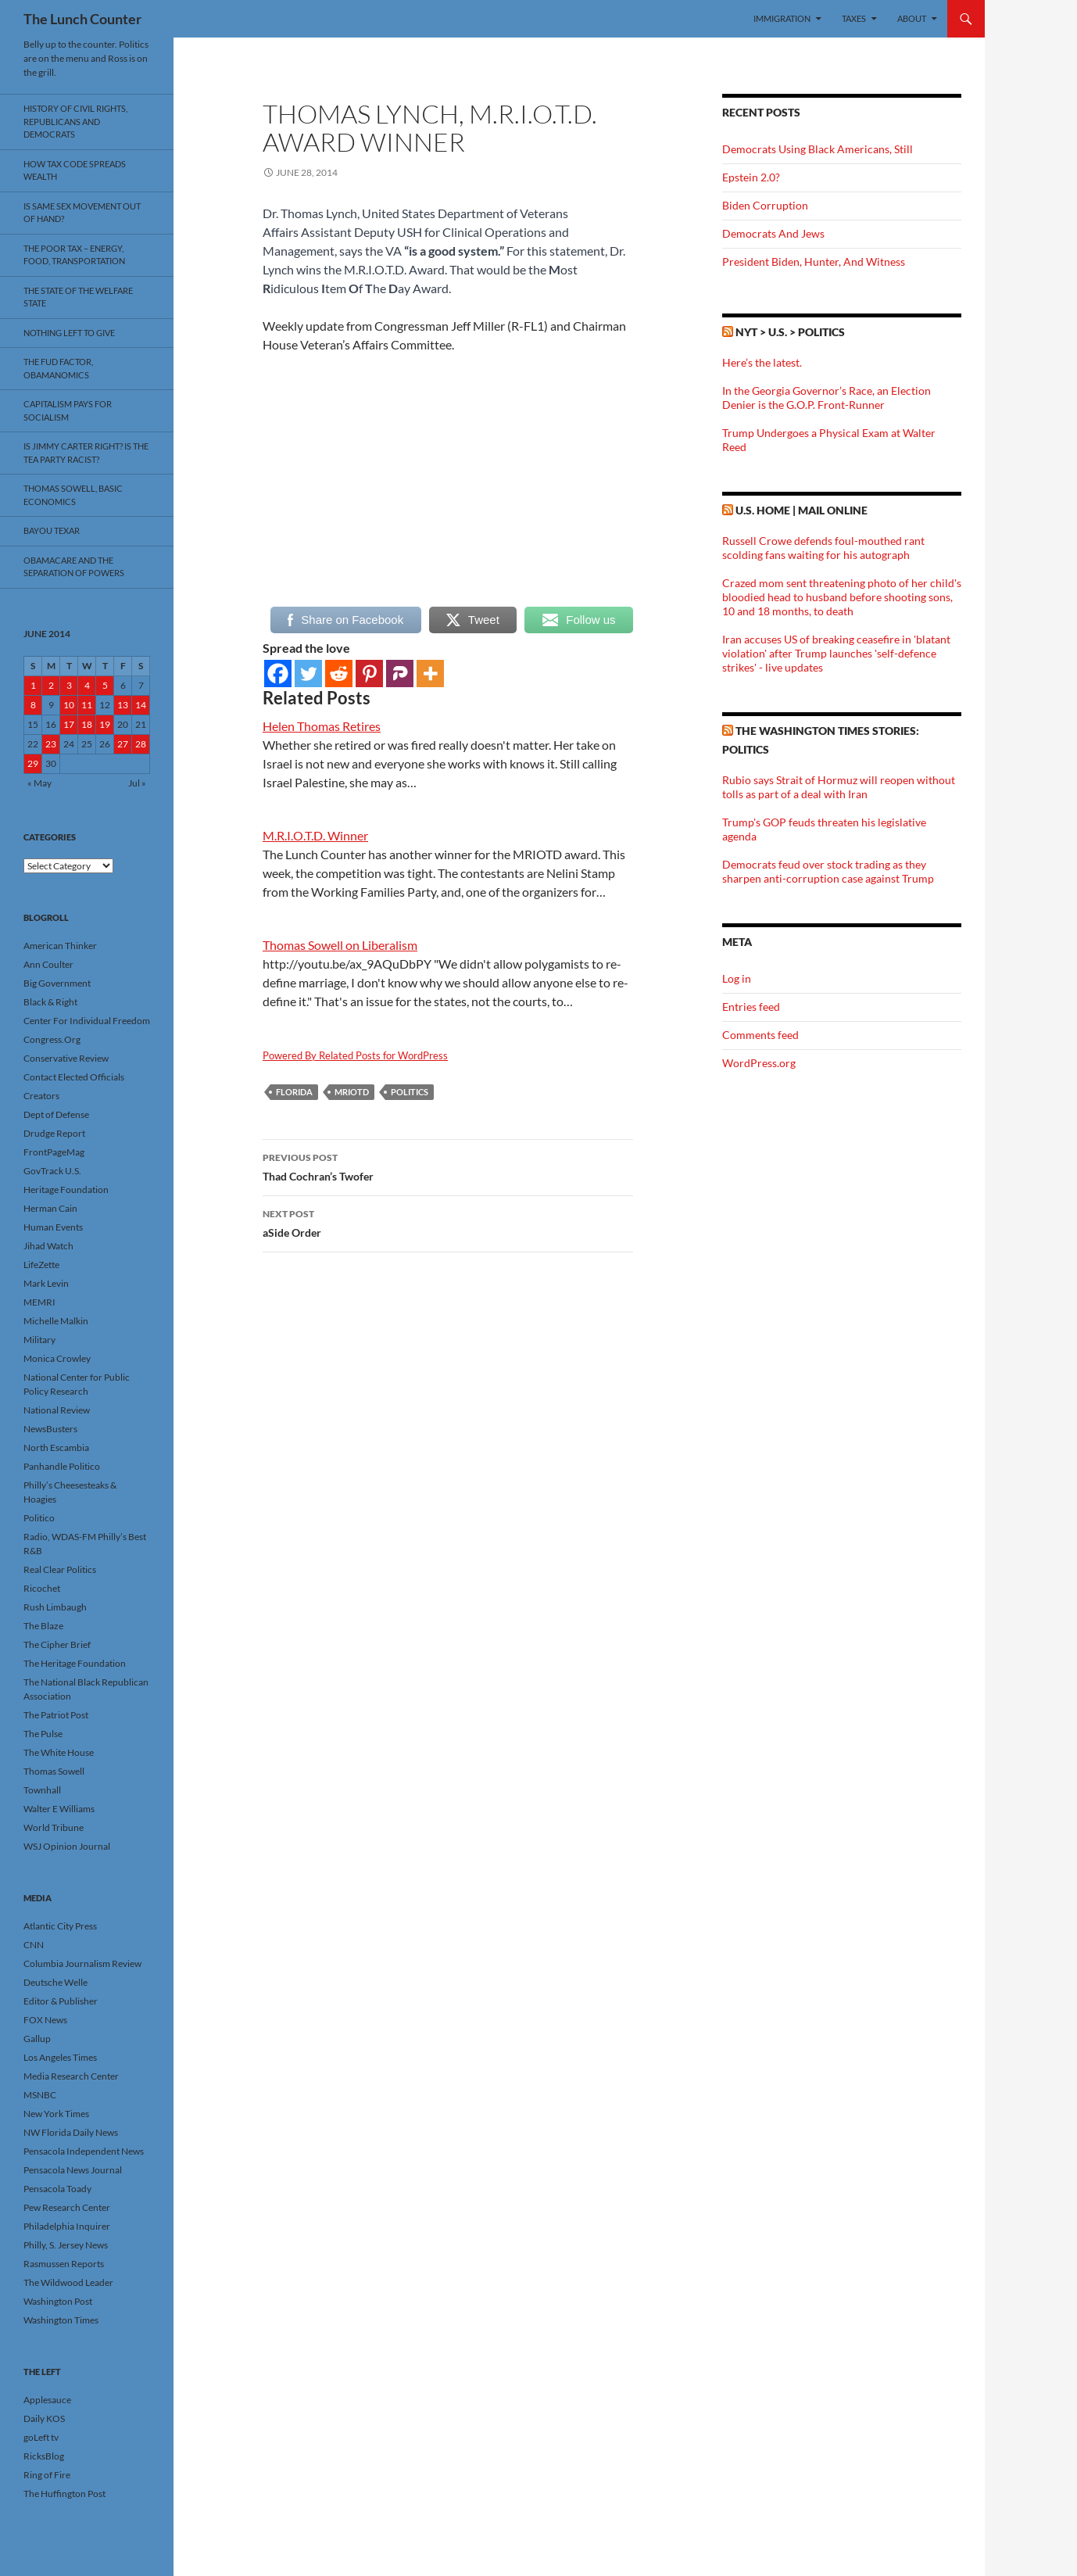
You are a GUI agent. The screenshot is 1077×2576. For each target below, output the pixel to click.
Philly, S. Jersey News (65, 2245)
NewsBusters (50, 1429)
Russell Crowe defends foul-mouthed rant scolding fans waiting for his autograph (823, 547)
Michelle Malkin (55, 1321)
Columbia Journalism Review (82, 1963)
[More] (430, 673)
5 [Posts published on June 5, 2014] (105, 685)
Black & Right (50, 1002)
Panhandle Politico (61, 1466)
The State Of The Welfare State (78, 297)
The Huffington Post (64, 2493)
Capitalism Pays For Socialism (67, 410)
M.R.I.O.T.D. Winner (315, 835)
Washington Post (57, 2301)
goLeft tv (41, 2437)
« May (39, 783)
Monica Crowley (57, 1358)
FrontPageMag (53, 1152)
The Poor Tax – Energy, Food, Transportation (74, 255)
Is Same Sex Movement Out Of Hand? (82, 212)
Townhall (42, 1790)
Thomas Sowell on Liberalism (340, 944)
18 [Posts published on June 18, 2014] (86, 724)
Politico (39, 1518)
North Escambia (56, 1447)
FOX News (45, 2020)
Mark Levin (46, 1283)
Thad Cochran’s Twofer (448, 1165)
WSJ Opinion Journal (66, 1846)
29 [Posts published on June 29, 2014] (32, 763)
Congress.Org (52, 1039)
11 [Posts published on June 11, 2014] (86, 705)
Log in (736, 978)
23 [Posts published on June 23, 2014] (50, 744)
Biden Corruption (765, 205)
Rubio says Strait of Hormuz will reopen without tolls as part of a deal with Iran (838, 787)
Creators (41, 1096)
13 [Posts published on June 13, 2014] (122, 705)
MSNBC (39, 2095)
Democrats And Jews (773, 233)
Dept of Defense (56, 1114)
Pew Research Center (66, 2207)
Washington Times (60, 2320)
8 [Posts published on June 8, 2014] (33, 705)
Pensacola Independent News (83, 2151)
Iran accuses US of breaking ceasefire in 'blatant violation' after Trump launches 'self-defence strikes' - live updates (836, 653)
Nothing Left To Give (69, 333)
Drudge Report (54, 1133)
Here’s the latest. (762, 362)
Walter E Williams (59, 1809)
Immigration (781, 18)
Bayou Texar (51, 530)
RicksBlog (43, 2456)
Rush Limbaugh (55, 1607)
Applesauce (47, 2400)
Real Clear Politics (59, 1569)
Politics (409, 1092)
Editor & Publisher (60, 2001)
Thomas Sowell (53, 1771)
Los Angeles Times (60, 2057)
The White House (58, 1752)
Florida (294, 1092)
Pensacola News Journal (72, 2170)
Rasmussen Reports (63, 2264)
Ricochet (41, 1588)
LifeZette (41, 1264)
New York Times (56, 2113)
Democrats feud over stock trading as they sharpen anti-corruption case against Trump (828, 871)
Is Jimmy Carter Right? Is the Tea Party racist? (85, 452)
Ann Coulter (48, 964)
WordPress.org (759, 1062)
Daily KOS (44, 2418)
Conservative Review (66, 1058)
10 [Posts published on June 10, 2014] (68, 705)
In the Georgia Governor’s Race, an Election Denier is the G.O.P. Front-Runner (826, 397)
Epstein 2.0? (751, 177)
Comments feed (760, 1034)
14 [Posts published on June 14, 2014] (140, 705)
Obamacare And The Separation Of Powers (73, 567)
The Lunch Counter (82, 18)
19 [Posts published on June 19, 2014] (104, 724)
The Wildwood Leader (68, 2282)
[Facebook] (278, 673)
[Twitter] (308, 673)
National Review (56, 1410)
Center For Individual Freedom (86, 1020)
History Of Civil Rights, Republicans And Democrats (75, 121)
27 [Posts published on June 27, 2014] (122, 744)
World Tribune (53, 1827)
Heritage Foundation (66, 1189)
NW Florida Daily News (70, 2132)
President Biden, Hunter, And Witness (813, 261)
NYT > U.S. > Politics (790, 332)
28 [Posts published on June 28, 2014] (140, 744)
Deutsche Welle (55, 1982)
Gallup (37, 2038)
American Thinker (60, 945)
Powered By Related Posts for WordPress (355, 1055)
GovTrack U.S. (52, 1171)
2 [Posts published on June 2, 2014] (51, 685)
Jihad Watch (48, 1246)
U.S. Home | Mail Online (801, 510)
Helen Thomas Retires (322, 725)
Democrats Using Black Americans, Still (817, 149)
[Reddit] (338, 673)
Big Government (57, 983)
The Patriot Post (55, 1715)
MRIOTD (352, 1092)
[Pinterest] (369, 673)
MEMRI (39, 1302)
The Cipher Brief (57, 1644)
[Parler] (399, 673)
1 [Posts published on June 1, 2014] (33, 685)
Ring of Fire (46, 2475)
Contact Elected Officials (73, 1077)
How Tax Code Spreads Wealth (74, 170)
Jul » (137, 783)
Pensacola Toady (57, 2188)
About (911, 18)
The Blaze (43, 1626)
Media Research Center (71, 2076)
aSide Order (448, 1222)
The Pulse (43, 1733)
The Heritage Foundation (74, 1663)
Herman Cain (50, 1208)
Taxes (854, 18)
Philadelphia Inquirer (66, 2226)
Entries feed (751, 1006)
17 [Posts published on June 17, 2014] (68, 724)
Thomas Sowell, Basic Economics (73, 495)
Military (39, 1339)
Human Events (53, 1227)
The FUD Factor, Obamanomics (58, 368)
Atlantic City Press (60, 1926)
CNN (33, 1945)
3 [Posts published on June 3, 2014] (69, 685)
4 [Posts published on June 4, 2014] (87, 685)
